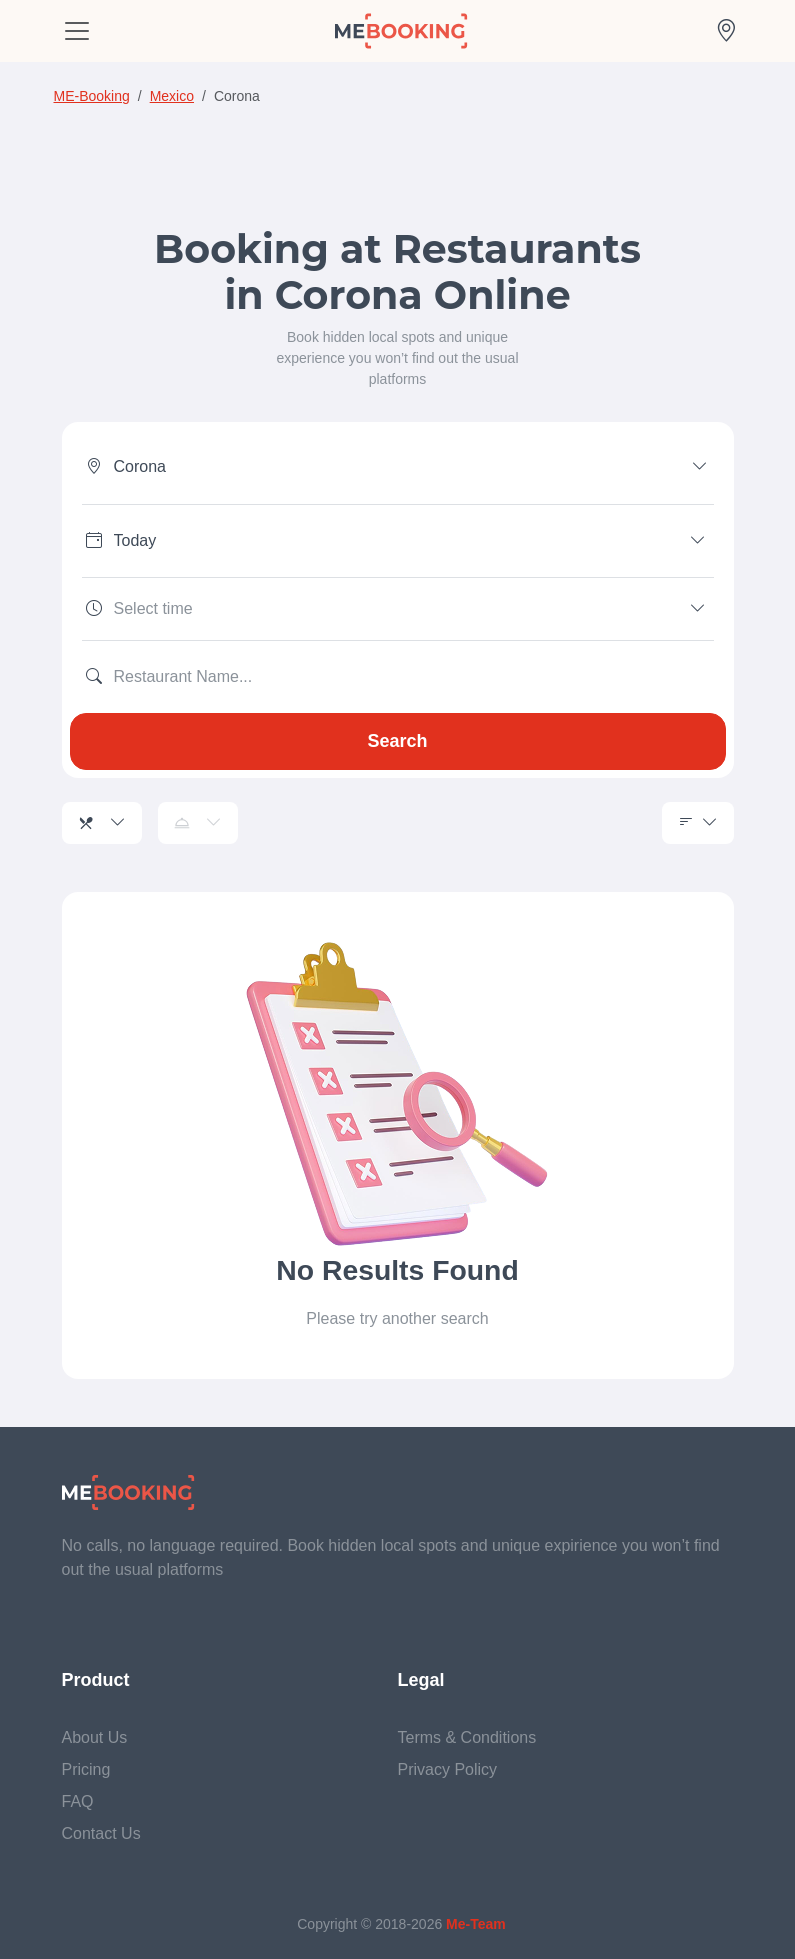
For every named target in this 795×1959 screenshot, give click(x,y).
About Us (95, 1737)
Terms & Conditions (467, 1737)
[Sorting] (698, 823)
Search (397, 741)
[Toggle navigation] (77, 31)
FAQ (78, 1801)
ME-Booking (92, 96)
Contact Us (101, 1833)
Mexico (172, 96)
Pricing (86, 1769)
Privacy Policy (448, 1769)
